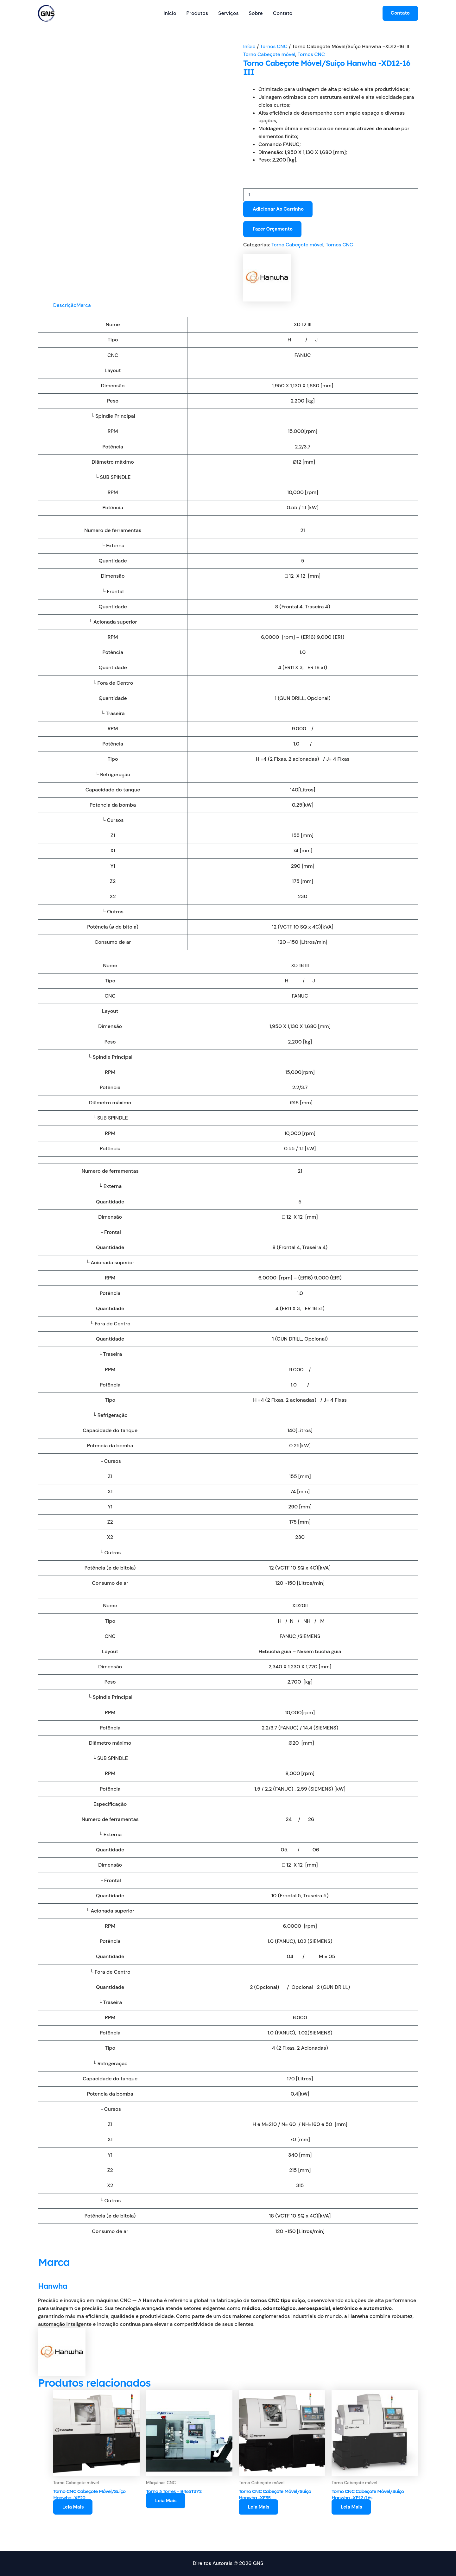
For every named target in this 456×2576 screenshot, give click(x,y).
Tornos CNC (275, 46)
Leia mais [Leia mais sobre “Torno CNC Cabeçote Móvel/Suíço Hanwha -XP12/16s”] (352, 2507)
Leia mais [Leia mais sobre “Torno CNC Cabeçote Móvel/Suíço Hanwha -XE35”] (259, 2507)
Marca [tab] (84, 305)
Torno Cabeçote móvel (270, 54)
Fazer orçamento (273, 229)
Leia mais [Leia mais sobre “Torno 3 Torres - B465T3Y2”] (166, 2501)
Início (170, 13)
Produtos (197, 13)
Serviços (228, 13)
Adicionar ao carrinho (278, 209)
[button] (400, 13)
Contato (283, 13)
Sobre (256, 13)
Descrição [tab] (65, 305)
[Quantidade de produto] (330, 194)
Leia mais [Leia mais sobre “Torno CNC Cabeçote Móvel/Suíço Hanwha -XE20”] (73, 2507)
